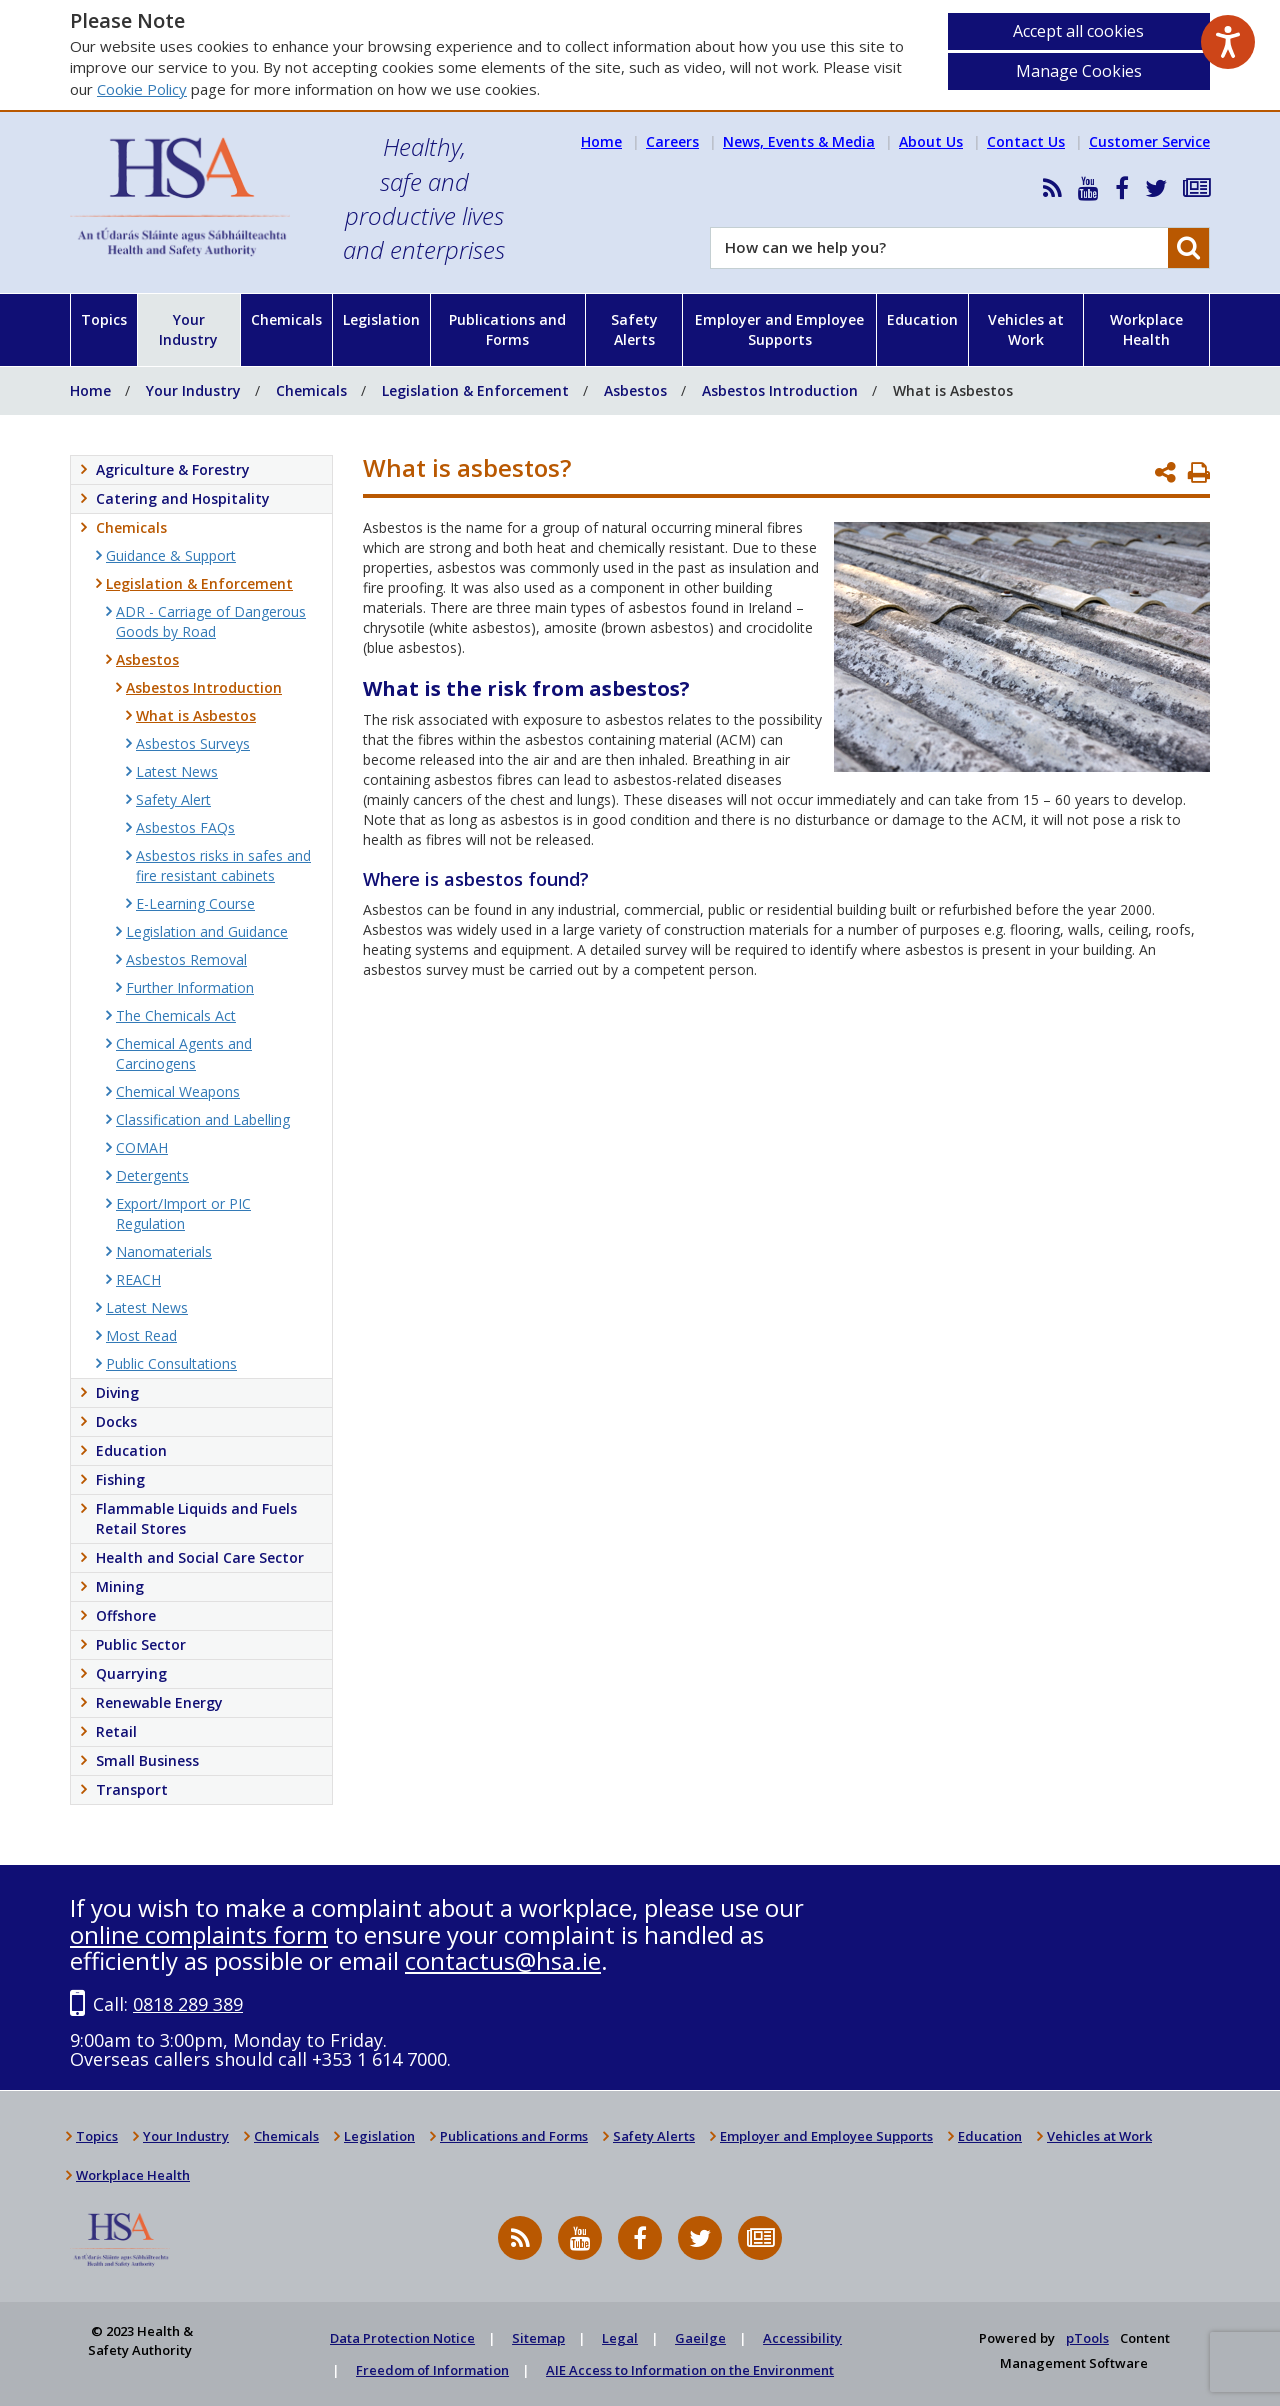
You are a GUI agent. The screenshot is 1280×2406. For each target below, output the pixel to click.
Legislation (381, 319)
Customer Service (1149, 141)
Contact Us (1026, 141)
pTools (1087, 2338)
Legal (620, 2338)
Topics (104, 319)
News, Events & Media (799, 141)
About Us (931, 141)
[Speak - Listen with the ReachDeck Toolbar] (1228, 42)
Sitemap (538, 2338)
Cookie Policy (142, 89)
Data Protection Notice (402, 2338)
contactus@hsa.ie (503, 1960)
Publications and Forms (507, 329)
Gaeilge (700, 2338)
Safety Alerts (634, 329)
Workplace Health (1146, 329)
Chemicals (286, 319)
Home (601, 141)
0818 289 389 (188, 2004)
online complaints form (199, 1934)
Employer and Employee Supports (779, 329)
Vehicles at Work (1026, 329)
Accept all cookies (1078, 31)
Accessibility (802, 2338)
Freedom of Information (432, 2370)
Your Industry (188, 329)
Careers (672, 141)
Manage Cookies (1079, 71)
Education (922, 319)
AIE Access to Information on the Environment (690, 2370)
